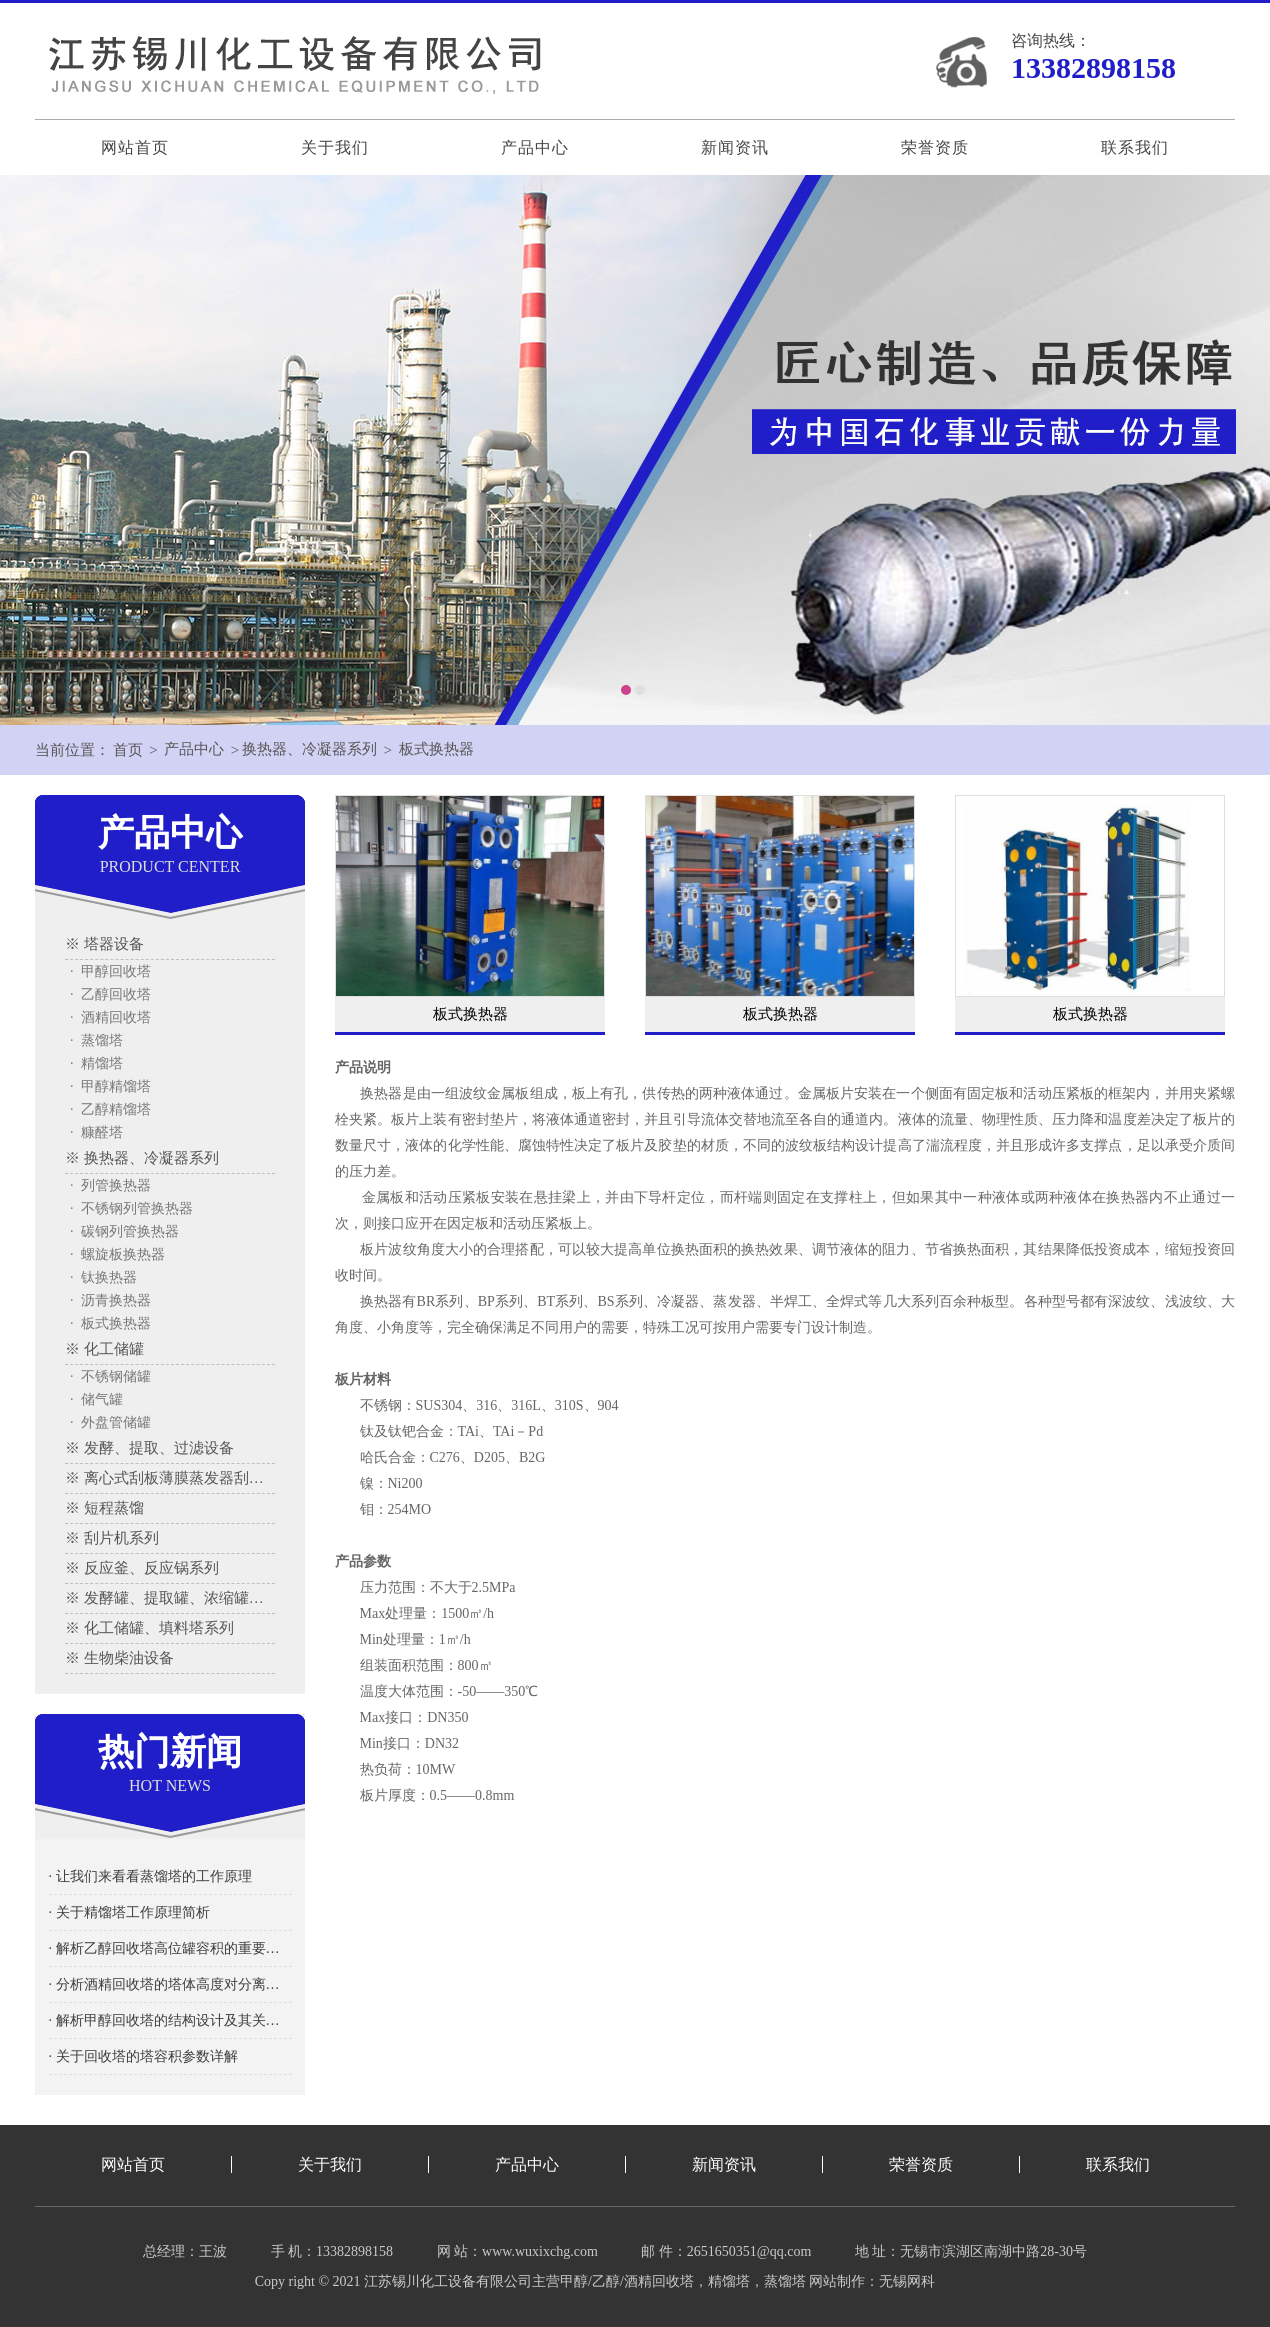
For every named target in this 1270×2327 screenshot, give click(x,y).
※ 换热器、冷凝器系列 (142, 1158)
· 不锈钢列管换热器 (131, 1208)
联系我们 (1135, 147)
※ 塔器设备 (104, 944)
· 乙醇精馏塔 (110, 1109)
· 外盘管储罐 (110, 1422)
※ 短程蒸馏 (104, 1508)
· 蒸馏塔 (96, 1040)
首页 (128, 750)
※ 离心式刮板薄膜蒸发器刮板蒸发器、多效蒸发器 (170, 1478)
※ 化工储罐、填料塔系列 (149, 1628)
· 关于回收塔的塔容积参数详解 (143, 2056)
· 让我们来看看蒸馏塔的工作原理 (150, 1876)
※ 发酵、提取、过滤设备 (149, 1448)
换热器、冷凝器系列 (310, 750)
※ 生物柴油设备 (119, 1658)
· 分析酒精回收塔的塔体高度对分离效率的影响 (170, 1984)
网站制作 (837, 2281)
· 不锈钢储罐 (110, 1376)
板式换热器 (437, 750)
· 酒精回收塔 (110, 1017)
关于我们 (335, 147)
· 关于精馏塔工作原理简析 (129, 1912)
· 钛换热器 (103, 1277)
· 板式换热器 (110, 1323)
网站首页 (135, 147)
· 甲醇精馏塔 (110, 1086)
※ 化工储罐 (104, 1349)
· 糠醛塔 (96, 1132)
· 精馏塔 (96, 1063)
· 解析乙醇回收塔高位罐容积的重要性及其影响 (170, 1948)
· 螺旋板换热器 (117, 1254)
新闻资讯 (735, 147)
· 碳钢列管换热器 (124, 1231)
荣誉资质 (935, 147)
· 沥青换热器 (110, 1300)
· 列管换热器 (110, 1185)
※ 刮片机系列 (112, 1538)
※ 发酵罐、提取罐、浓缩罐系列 (170, 1598)
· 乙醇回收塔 (110, 994)
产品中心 (535, 147)
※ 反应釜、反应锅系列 (142, 1568)
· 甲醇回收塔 (110, 971)
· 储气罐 (96, 1399)
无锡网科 (907, 2281)
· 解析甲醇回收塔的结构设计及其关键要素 (170, 2020)
